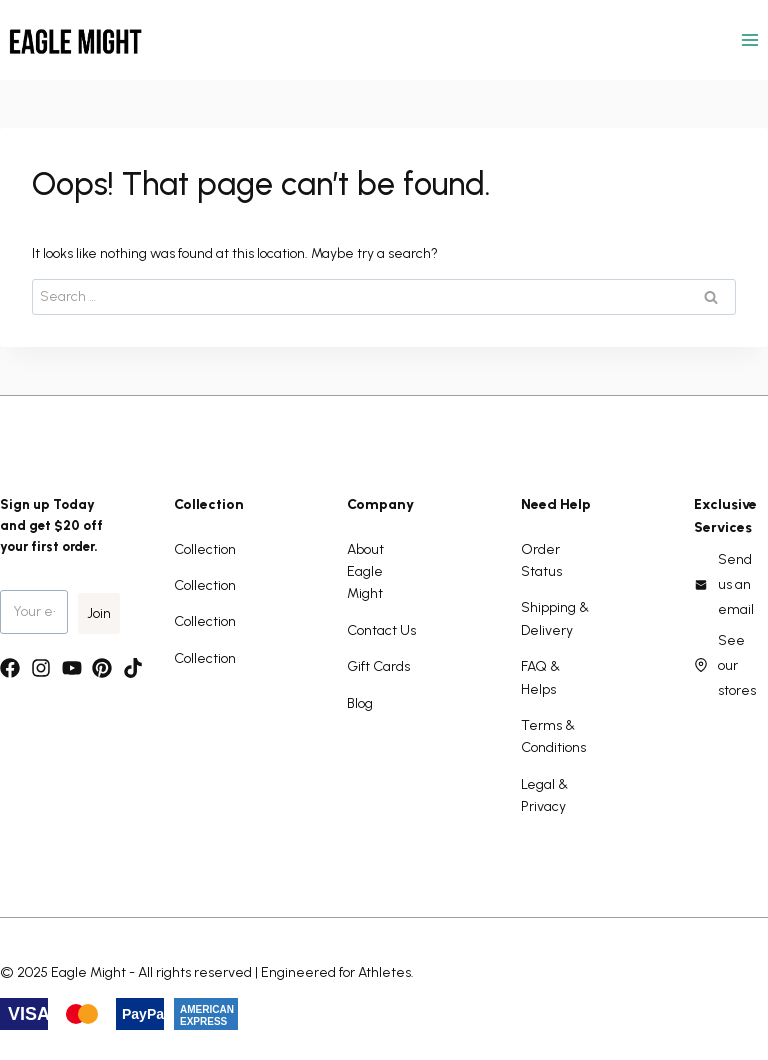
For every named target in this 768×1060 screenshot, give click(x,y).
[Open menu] (749, 39)
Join (99, 613)
